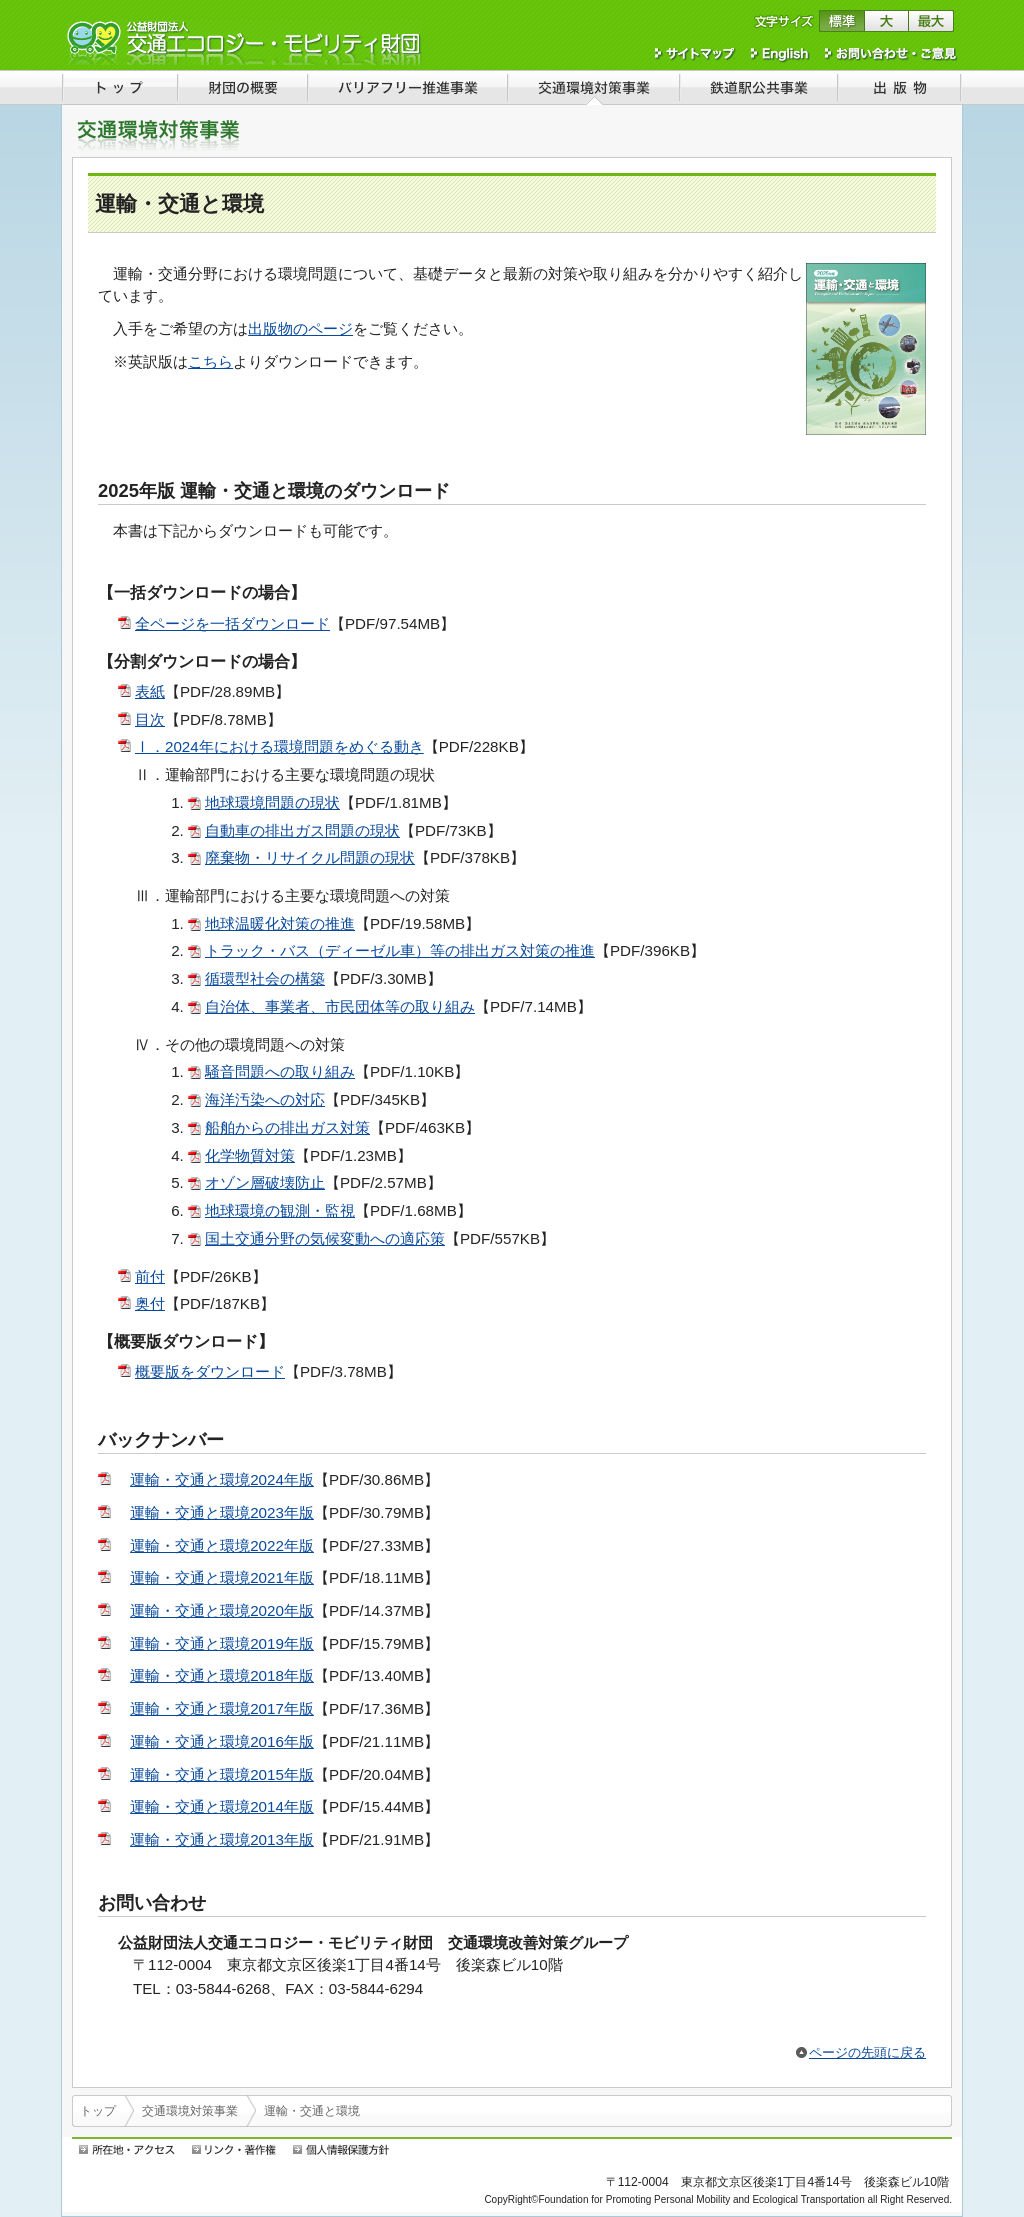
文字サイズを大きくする (886, 21)
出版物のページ (300, 328)
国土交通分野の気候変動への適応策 (325, 1238)
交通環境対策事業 (190, 2111)
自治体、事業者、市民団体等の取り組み (340, 1006)
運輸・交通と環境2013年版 (222, 1839)
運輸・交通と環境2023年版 (222, 1512)
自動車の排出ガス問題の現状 (302, 830)
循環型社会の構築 (265, 978)
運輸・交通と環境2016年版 (222, 1741)
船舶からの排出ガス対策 (287, 1127)
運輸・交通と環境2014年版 (222, 1806)
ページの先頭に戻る (867, 2052)
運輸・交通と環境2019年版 (222, 1643)
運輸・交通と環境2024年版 (222, 1479)
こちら (210, 361)
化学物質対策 (250, 1155)
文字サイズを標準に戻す (841, 21)
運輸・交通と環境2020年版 (222, 1610)
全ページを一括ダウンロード (232, 623)
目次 (150, 719)
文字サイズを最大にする (931, 21)
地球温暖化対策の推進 (280, 923)
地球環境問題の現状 (272, 802)
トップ (98, 2111)
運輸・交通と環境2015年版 (222, 1774)
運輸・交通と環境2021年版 (222, 1577)
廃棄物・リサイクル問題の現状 (310, 857)
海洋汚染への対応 (265, 1099)
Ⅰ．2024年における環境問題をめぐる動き (279, 746)
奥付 (150, 1303)
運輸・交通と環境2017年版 (222, 1708)
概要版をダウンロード (210, 1371)
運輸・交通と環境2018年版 (222, 1675)
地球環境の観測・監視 (280, 1210)
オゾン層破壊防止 (265, 1182)
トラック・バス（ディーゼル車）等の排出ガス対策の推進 (400, 950)
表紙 (150, 691)
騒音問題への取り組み (280, 1071)
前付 (150, 1276)
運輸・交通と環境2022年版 (222, 1545)
